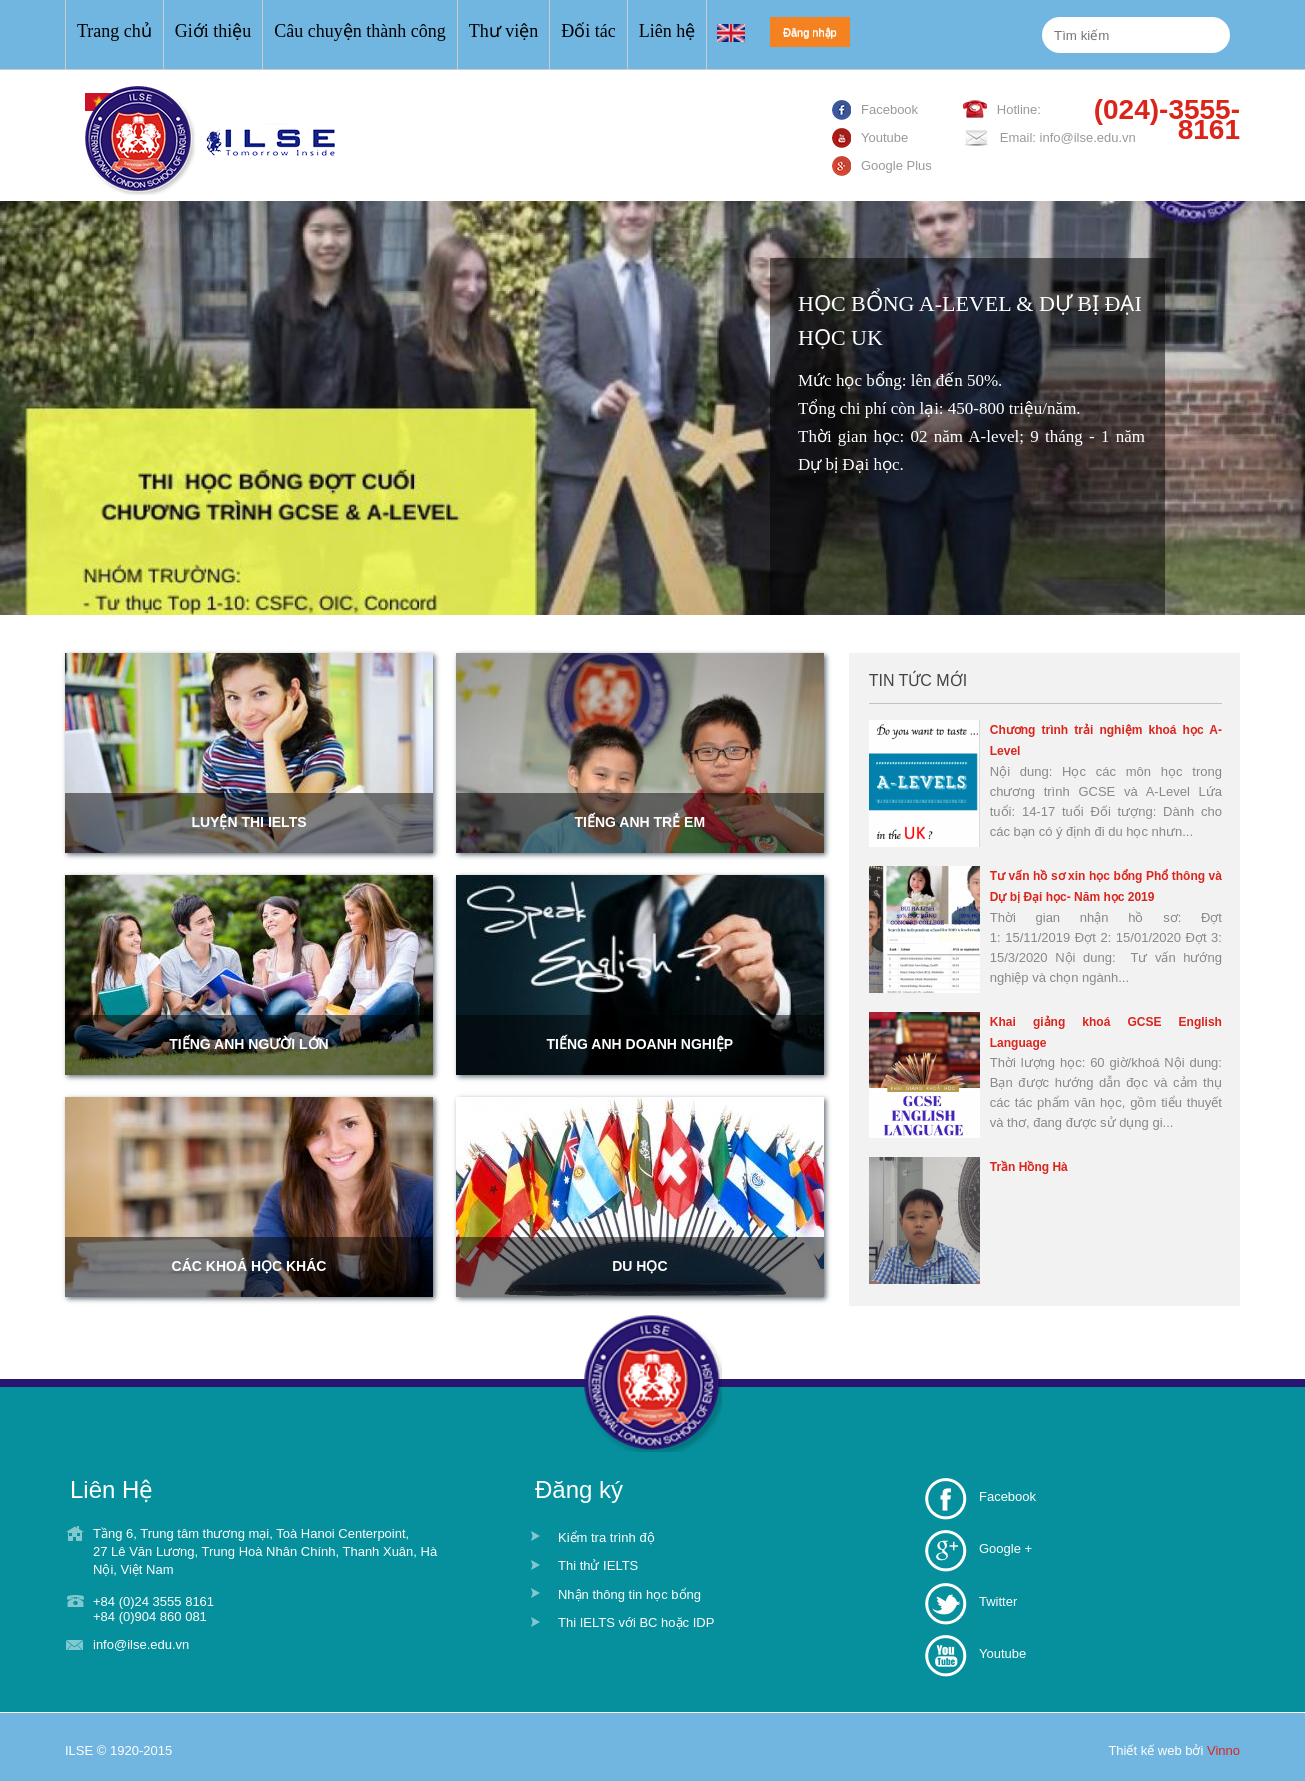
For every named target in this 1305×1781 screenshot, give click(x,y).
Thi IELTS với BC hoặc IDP (636, 1622)
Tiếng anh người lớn (248, 1044)
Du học (639, 1266)
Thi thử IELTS (598, 1565)
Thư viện (504, 31)
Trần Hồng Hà (1029, 1167)
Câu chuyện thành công (359, 31)
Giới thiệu (213, 31)
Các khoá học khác (249, 1266)
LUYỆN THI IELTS (248, 822)
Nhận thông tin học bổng (629, 1594)
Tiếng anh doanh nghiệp (640, 1044)
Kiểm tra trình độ (606, 1537)
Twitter (998, 1601)
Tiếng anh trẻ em (640, 822)
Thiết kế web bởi (1174, 1750)
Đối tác (588, 31)
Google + (1005, 1548)
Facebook (1007, 1496)
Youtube (1002, 1653)
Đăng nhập (810, 32)
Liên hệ (667, 31)
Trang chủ (114, 31)
